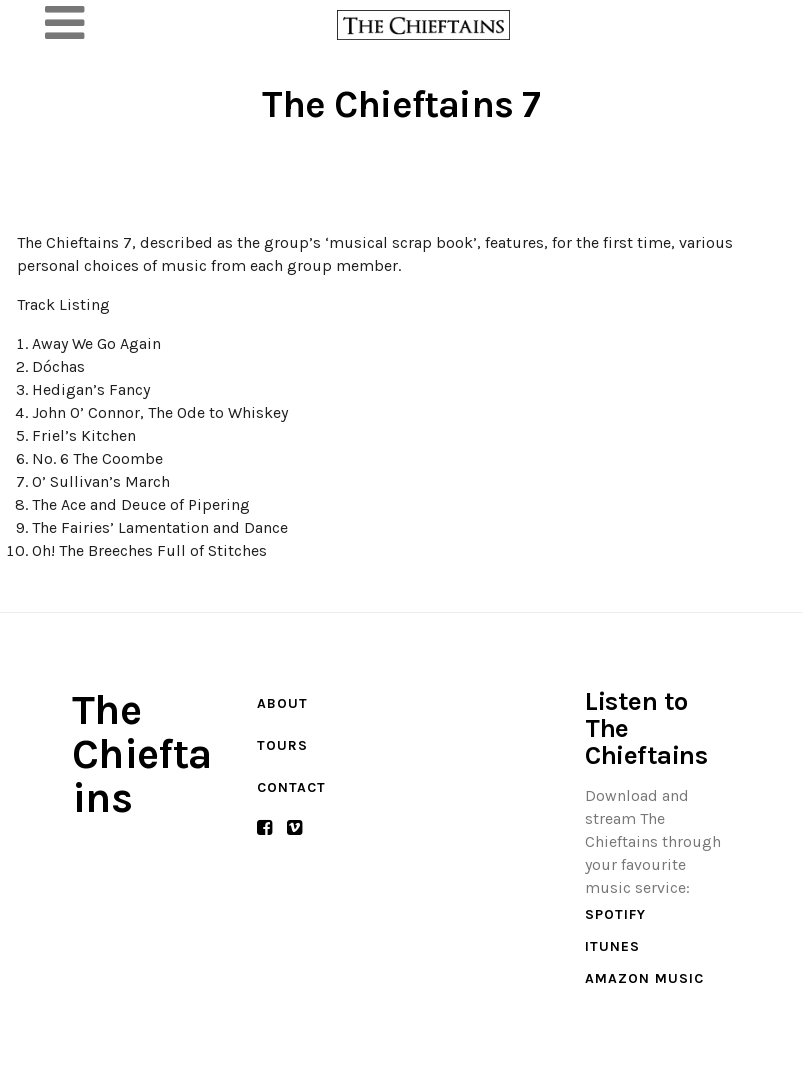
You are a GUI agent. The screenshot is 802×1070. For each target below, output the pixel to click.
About (282, 703)
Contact (291, 787)
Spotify (615, 914)
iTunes (612, 946)
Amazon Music (644, 978)
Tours (282, 745)
